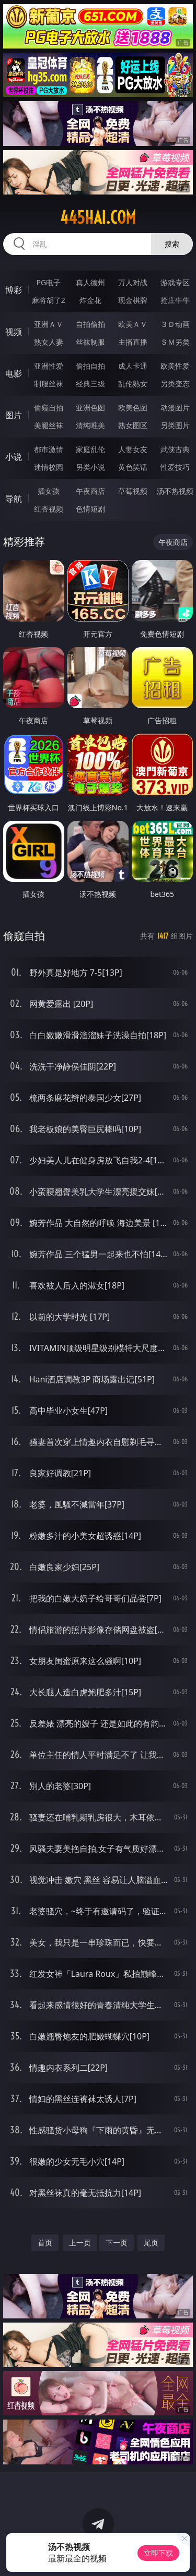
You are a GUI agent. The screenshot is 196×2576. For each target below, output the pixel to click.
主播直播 (132, 342)
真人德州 (90, 282)
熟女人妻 (48, 342)
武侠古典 (175, 449)
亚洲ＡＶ (48, 324)
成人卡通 (132, 366)
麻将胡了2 (48, 300)
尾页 (151, 2242)
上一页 (80, 2242)
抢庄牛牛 (175, 300)
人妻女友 (132, 449)
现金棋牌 (132, 300)
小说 (13, 457)
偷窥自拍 (48, 407)
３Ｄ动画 (175, 324)
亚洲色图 (90, 407)
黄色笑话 (132, 467)
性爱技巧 (175, 467)
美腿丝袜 (48, 425)
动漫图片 (175, 407)
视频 (13, 331)
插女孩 (49, 491)
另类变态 (175, 383)
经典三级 (90, 383)
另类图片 (175, 425)
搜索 (172, 244)
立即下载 (158, 2553)
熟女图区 (132, 425)
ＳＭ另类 (175, 342)
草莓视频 (132, 491)
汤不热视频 (175, 491)
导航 (13, 498)
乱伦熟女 (132, 383)
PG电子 (48, 282)
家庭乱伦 (90, 449)
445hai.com (98, 217)
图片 (13, 415)
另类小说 (90, 467)
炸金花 (90, 300)
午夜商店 (90, 491)
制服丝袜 (48, 383)
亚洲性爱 (48, 366)
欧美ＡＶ (132, 324)
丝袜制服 (90, 342)
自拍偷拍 (90, 324)
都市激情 (48, 449)
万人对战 (132, 282)
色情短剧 (90, 509)
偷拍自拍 (90, 366)
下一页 (117, 2242)
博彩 (13, 290)
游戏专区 (175, 282)
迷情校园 (48, 467)
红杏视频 (48, 509)
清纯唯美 (90, 425)
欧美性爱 (175, 366)
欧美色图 (132, 407)
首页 (45, 2242)
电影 (13, 373)
